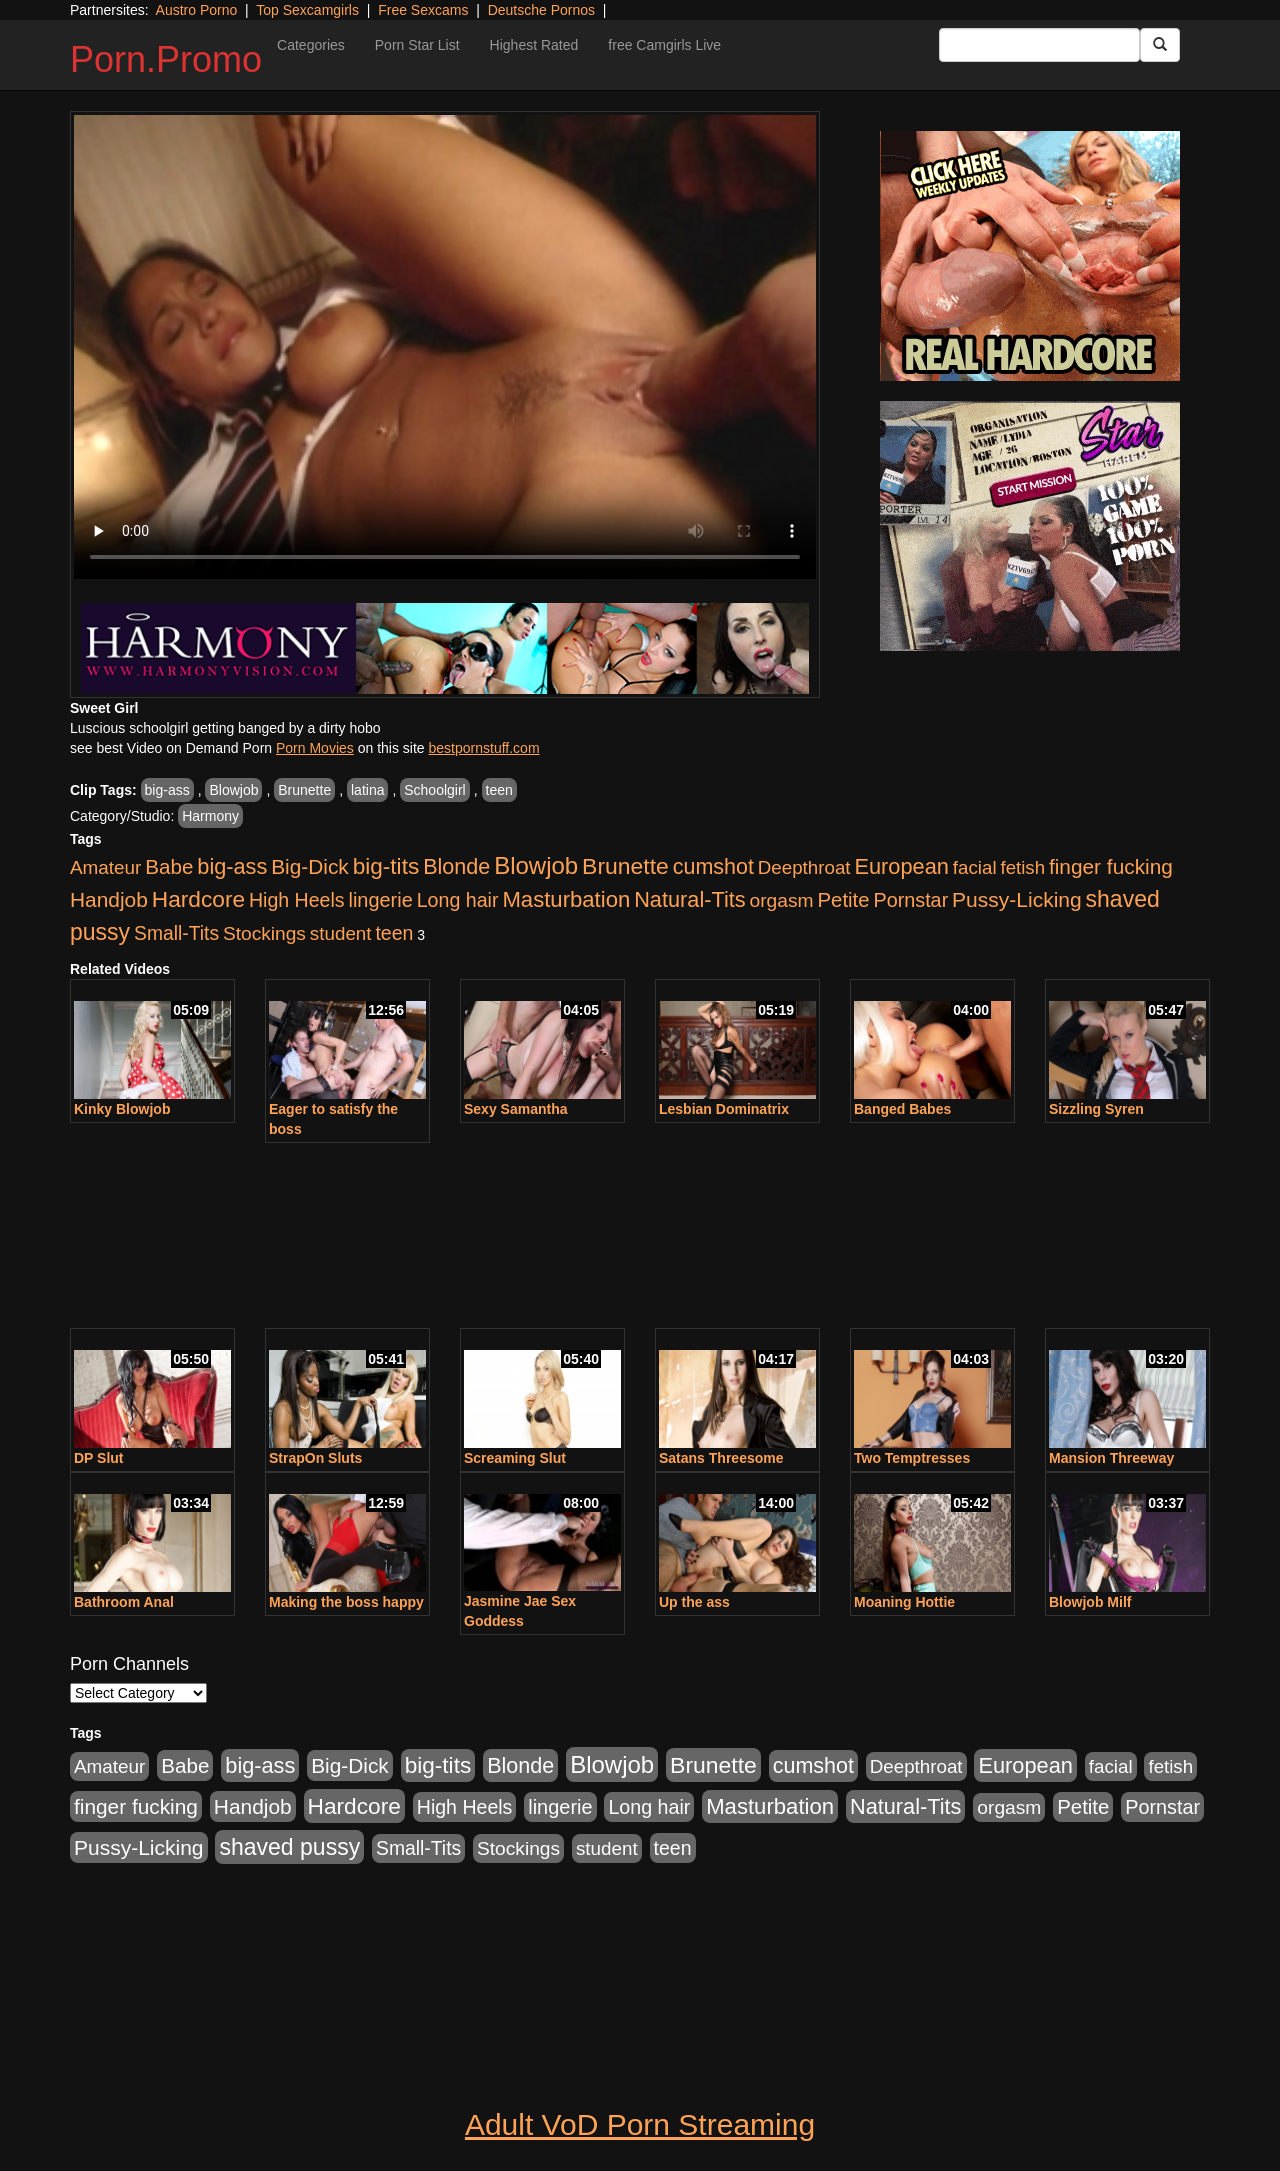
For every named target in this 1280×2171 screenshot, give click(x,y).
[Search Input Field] (1039, 45)
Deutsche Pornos (541, 10)
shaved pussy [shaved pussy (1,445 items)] (289, 1847)
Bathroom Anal (124, 1602)
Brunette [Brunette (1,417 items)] (625, 866)
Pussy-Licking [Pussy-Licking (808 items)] (1017, 899)
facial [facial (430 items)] (975, 867)
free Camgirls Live (664, 45)
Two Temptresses (912, 1458)
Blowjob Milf (1090, 1602)
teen (499, 790)
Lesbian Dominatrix (724, 1109)
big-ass (167, 790)
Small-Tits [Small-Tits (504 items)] (176, 933)
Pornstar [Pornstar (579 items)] (910, 900)
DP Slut (99, 1458)
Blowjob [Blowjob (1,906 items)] (536, 865)
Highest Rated (534, 45)
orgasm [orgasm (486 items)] (782, 900)
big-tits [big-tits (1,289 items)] (386, 866)
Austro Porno (197, 10)
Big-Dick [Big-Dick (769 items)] (310, 866)
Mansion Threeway (1111, 1458)
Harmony (210, 816)
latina (367, 790)
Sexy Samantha (516, 1109)
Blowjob (233, 790)
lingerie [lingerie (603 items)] (380, 900)
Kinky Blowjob (122, 1109)
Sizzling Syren (1096, 1109)
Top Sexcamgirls (307, 10)
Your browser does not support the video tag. (445, 347)
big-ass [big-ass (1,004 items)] (232, 866)
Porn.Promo (166, 59)
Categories (311, 45)
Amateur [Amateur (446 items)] (105, 867)
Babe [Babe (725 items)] (169, 866)
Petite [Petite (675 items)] (844, 900)
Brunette (304, 790)
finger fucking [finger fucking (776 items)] (1111, 866)
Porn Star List (417, 45)
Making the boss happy (346, 1602)
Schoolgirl (434, 790)
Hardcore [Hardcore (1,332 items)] (198, 899)
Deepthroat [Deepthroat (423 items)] (804, 867)
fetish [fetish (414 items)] (1022, 867)
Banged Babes (902, 1109)
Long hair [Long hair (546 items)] (458, 900)
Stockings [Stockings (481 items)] (264, 933)
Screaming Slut (515, 1458)
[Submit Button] (1160, 45)
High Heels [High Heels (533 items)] (297, 900)
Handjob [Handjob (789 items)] (109, 899)
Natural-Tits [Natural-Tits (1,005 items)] (689, 899)
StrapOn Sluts (315, 1458)
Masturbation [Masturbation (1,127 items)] (566, 899)
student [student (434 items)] (341, 933)
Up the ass (694, 1602)
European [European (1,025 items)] (901, 866)
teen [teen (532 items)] (394, 933)
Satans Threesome (721, 1458)
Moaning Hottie (904, 1602)
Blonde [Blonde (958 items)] (456, 866)
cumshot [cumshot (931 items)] (713, 867)
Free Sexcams (423, 10)
